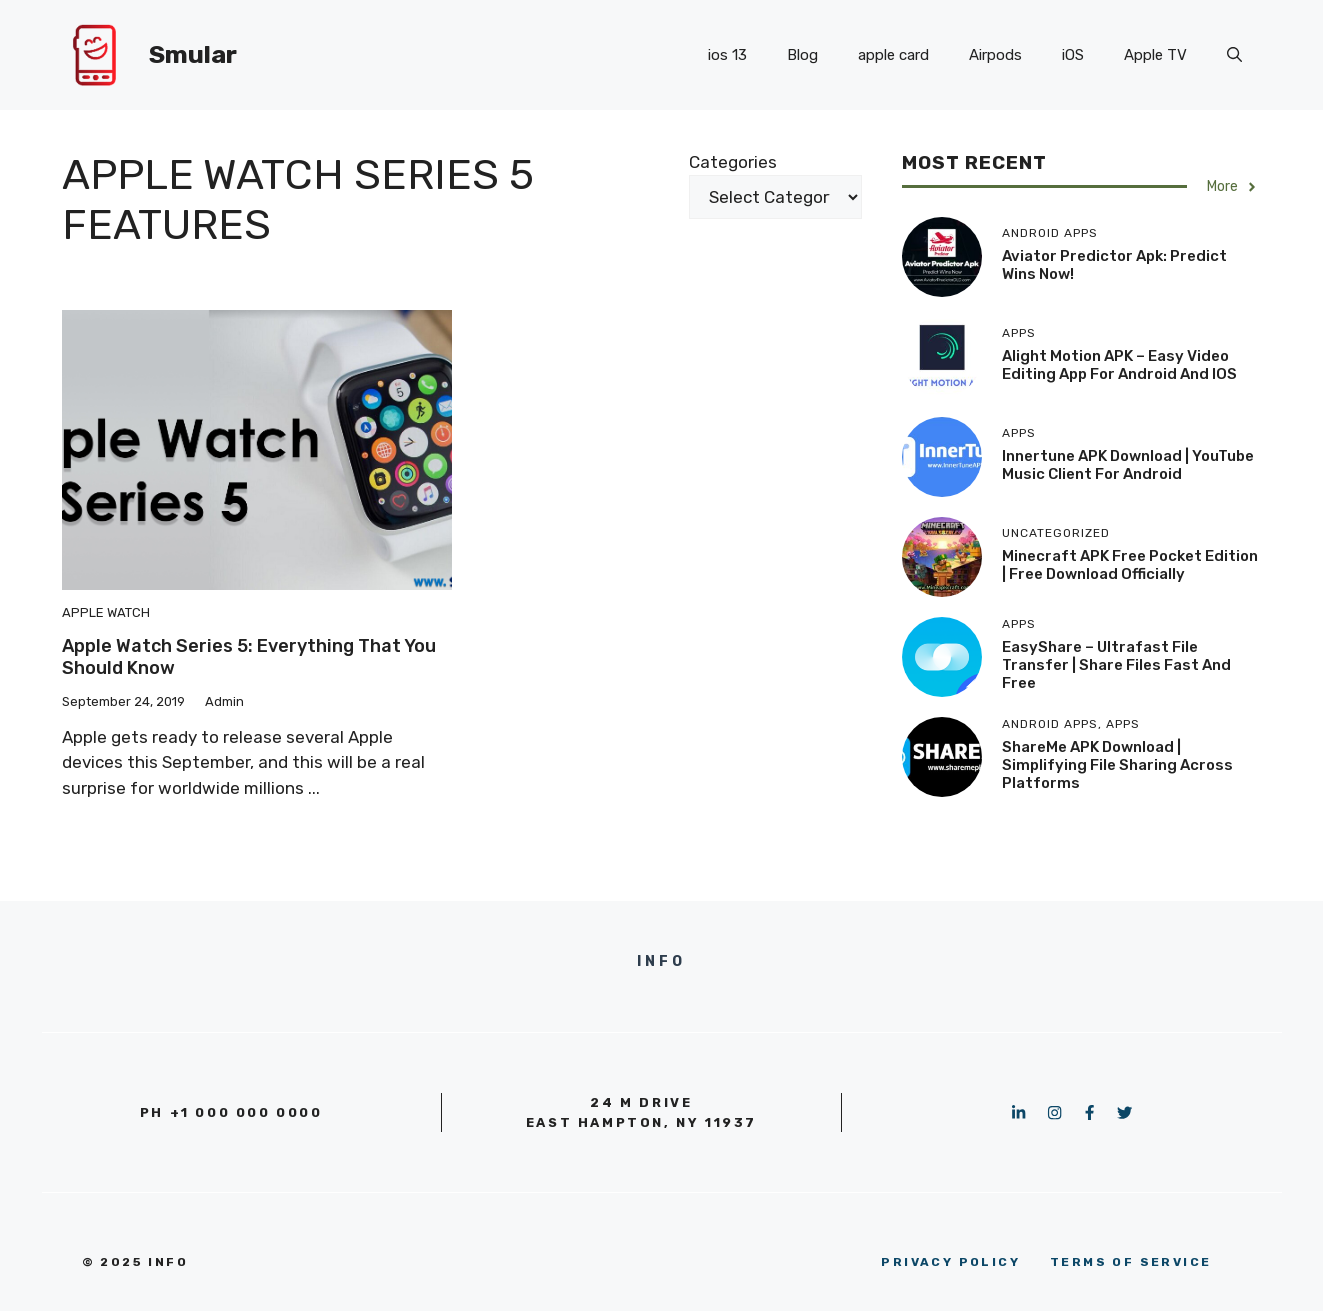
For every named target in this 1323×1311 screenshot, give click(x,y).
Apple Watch (106, 612)
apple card (893, 55)
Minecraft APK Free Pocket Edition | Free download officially (1130, 565)
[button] (1234, 55)
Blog (802, 55)
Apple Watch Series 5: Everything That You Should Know (249, 657)
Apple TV (1155, 55)
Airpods (995, 55)
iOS (1073, 55)
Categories (733, 162)
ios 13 (727, 55)
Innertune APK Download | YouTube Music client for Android (1128, 465)
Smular (193, 54)
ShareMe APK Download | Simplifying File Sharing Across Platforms (1117, 765)
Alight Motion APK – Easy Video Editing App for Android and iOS (1119, 365)
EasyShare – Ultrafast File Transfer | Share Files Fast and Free (1116, 665)
